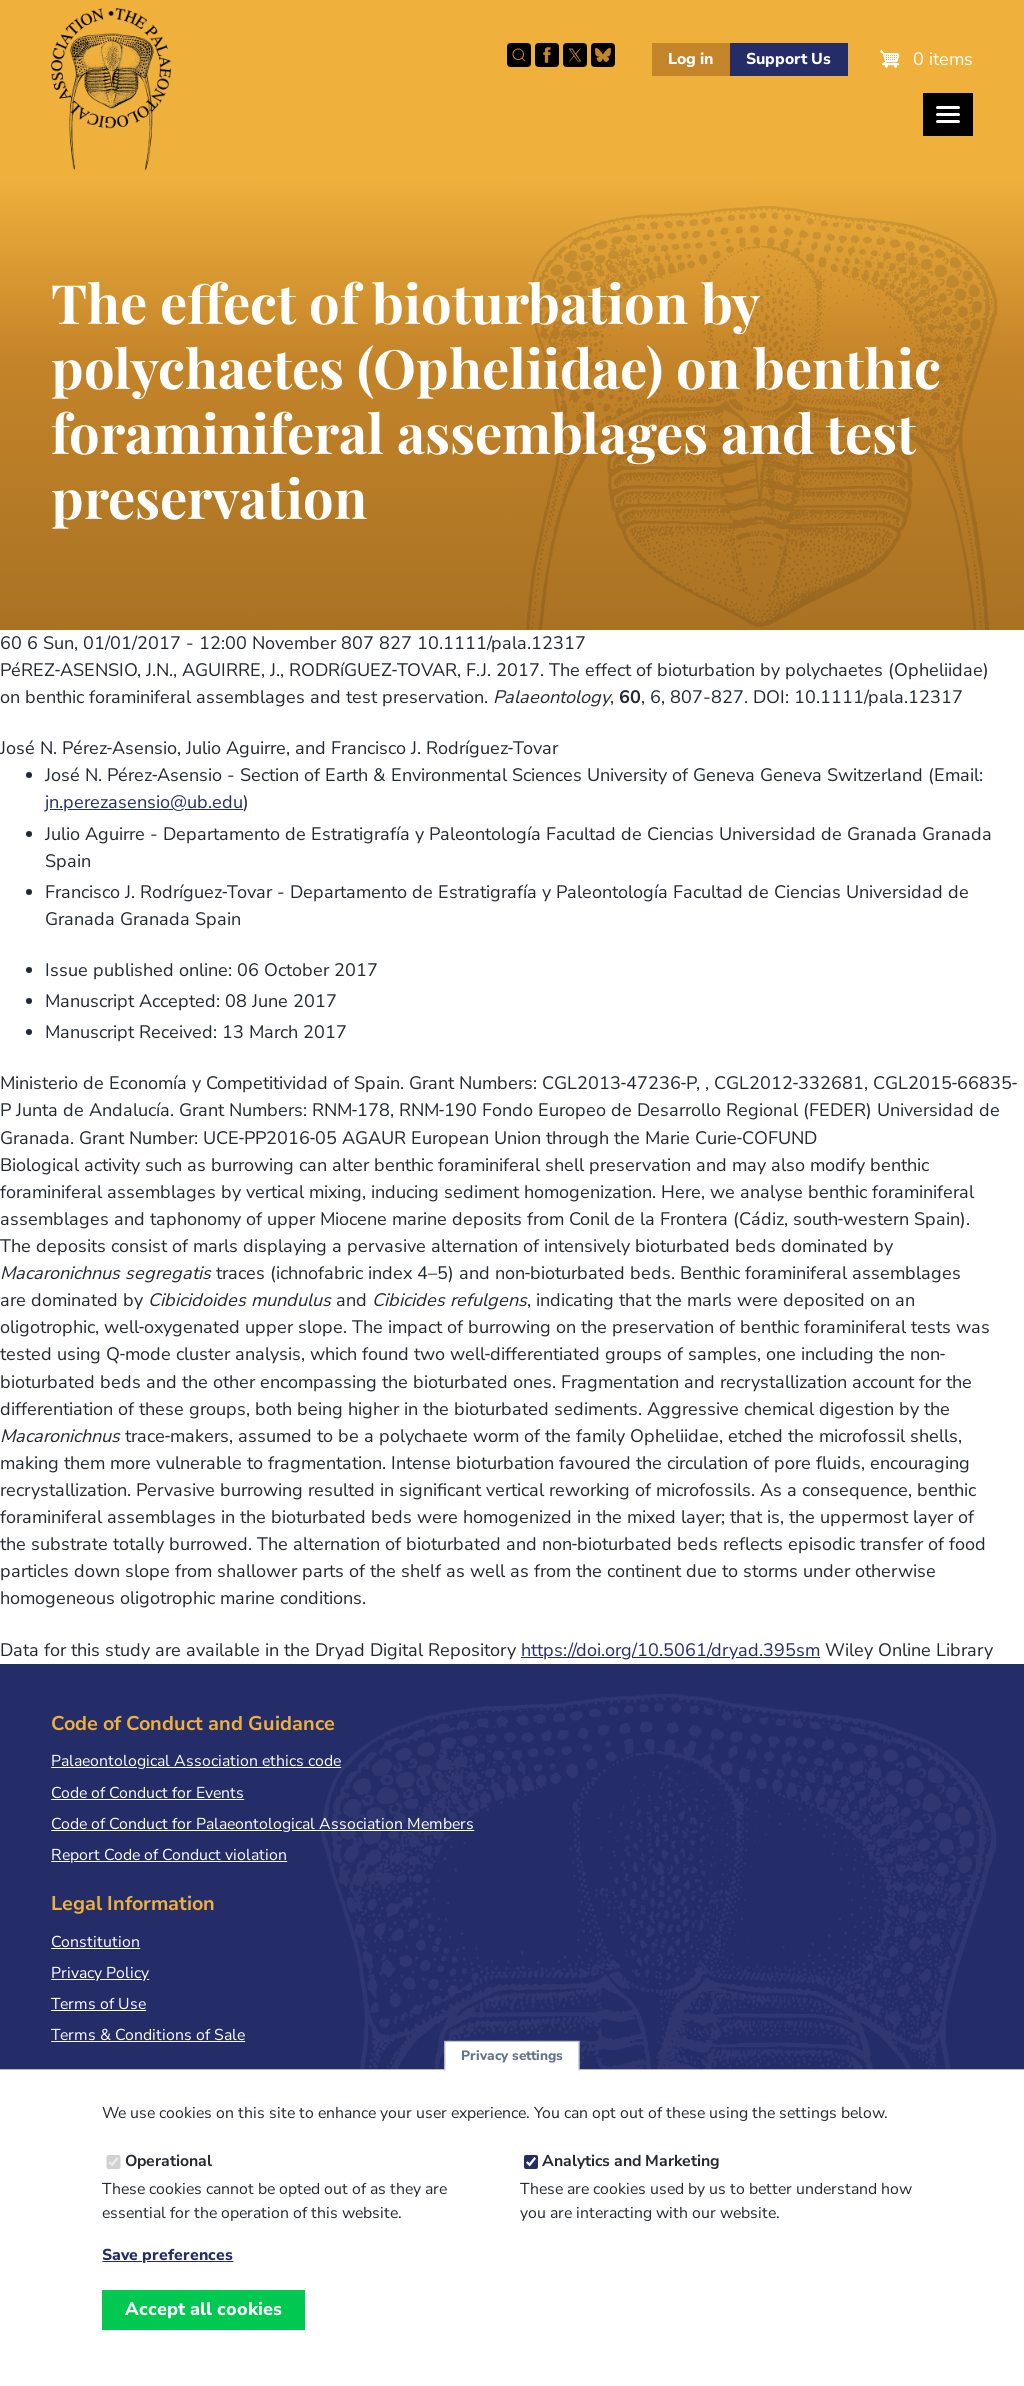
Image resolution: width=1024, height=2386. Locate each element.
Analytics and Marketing (631, 2164)
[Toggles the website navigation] (948, 114)
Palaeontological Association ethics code (196, 1761)
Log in (690, 59)
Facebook (547, 55)
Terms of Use (98, 2004)
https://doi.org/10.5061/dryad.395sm (670, 1650)
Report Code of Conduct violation (169, 1855)
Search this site (519, 55)
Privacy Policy (100, 1973)
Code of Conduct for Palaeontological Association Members (262, 1824)
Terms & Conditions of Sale (148, 2035)
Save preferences (167, 2259)
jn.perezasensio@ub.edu (144, 802)
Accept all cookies (203, 2312)
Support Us (788, 59)
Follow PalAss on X (575, 55)
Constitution (95, 1942)
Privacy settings (512, 2058)
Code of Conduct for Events (147, 1793)
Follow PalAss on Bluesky (603, 55)
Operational (168, 2164)
